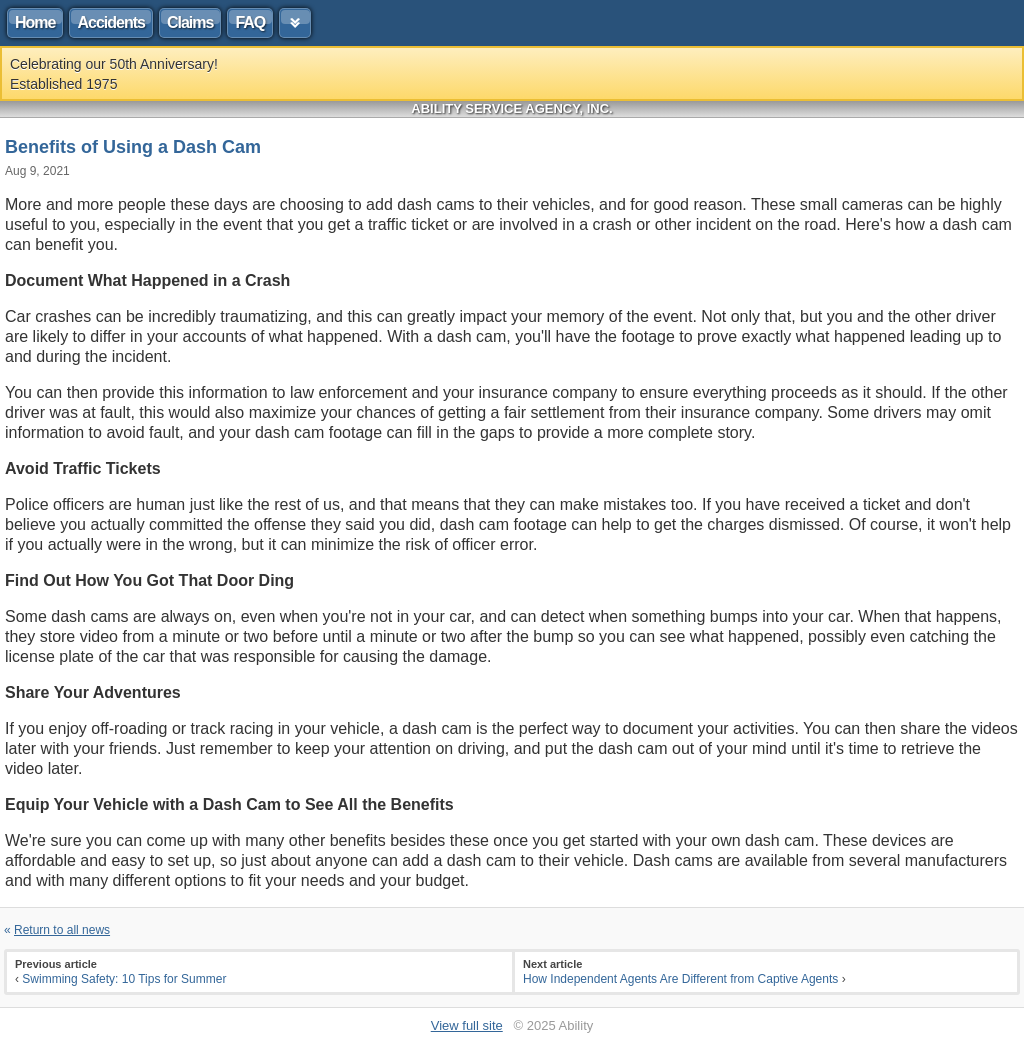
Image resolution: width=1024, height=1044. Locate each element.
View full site (467, 1025)
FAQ (250, 22)
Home (35, 22)
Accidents (110, 22)
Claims (190, 22)
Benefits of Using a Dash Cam (133, 147)
